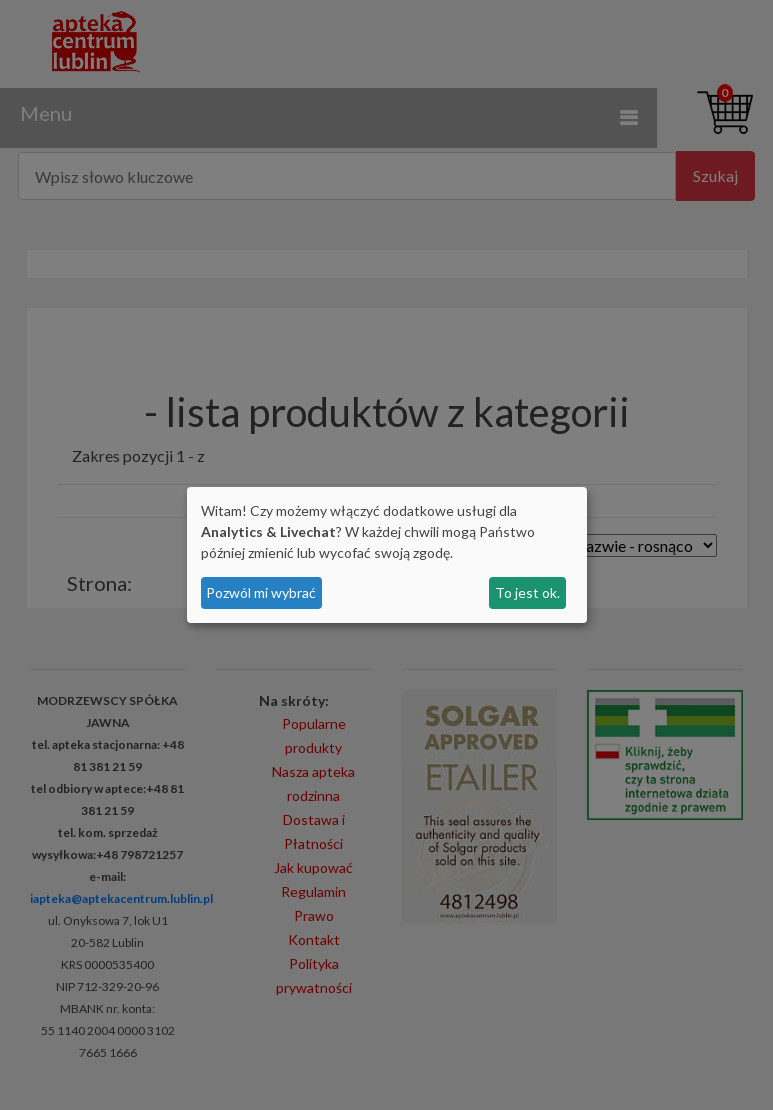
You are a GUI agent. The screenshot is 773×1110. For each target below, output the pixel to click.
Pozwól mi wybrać (261, 592)
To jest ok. (527, 592)
